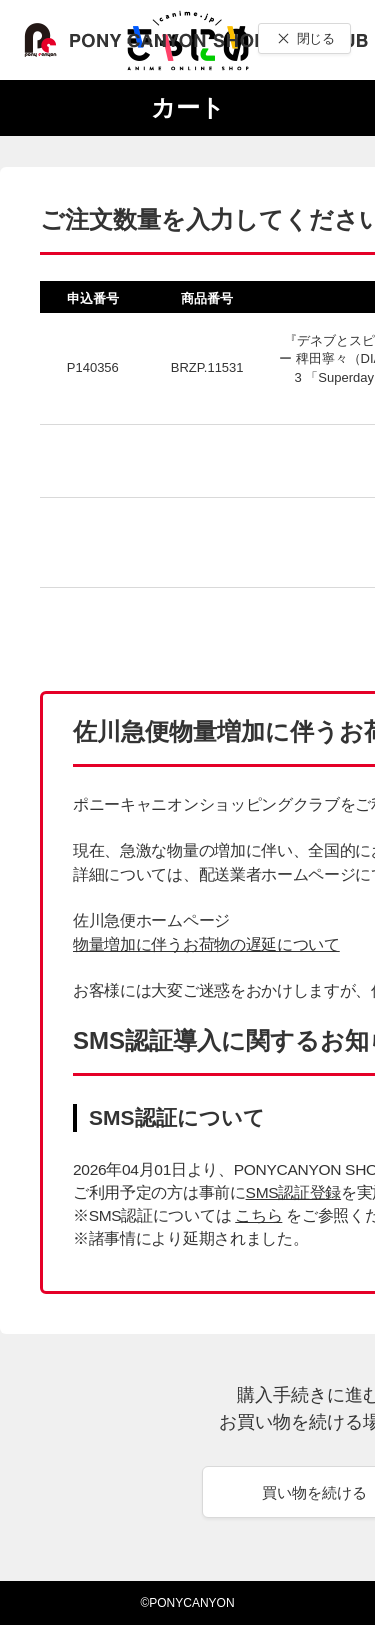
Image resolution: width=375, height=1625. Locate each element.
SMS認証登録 (293, 1192)
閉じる (315, 38)
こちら (258, 1215)
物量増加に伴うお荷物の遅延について (206, 944)
